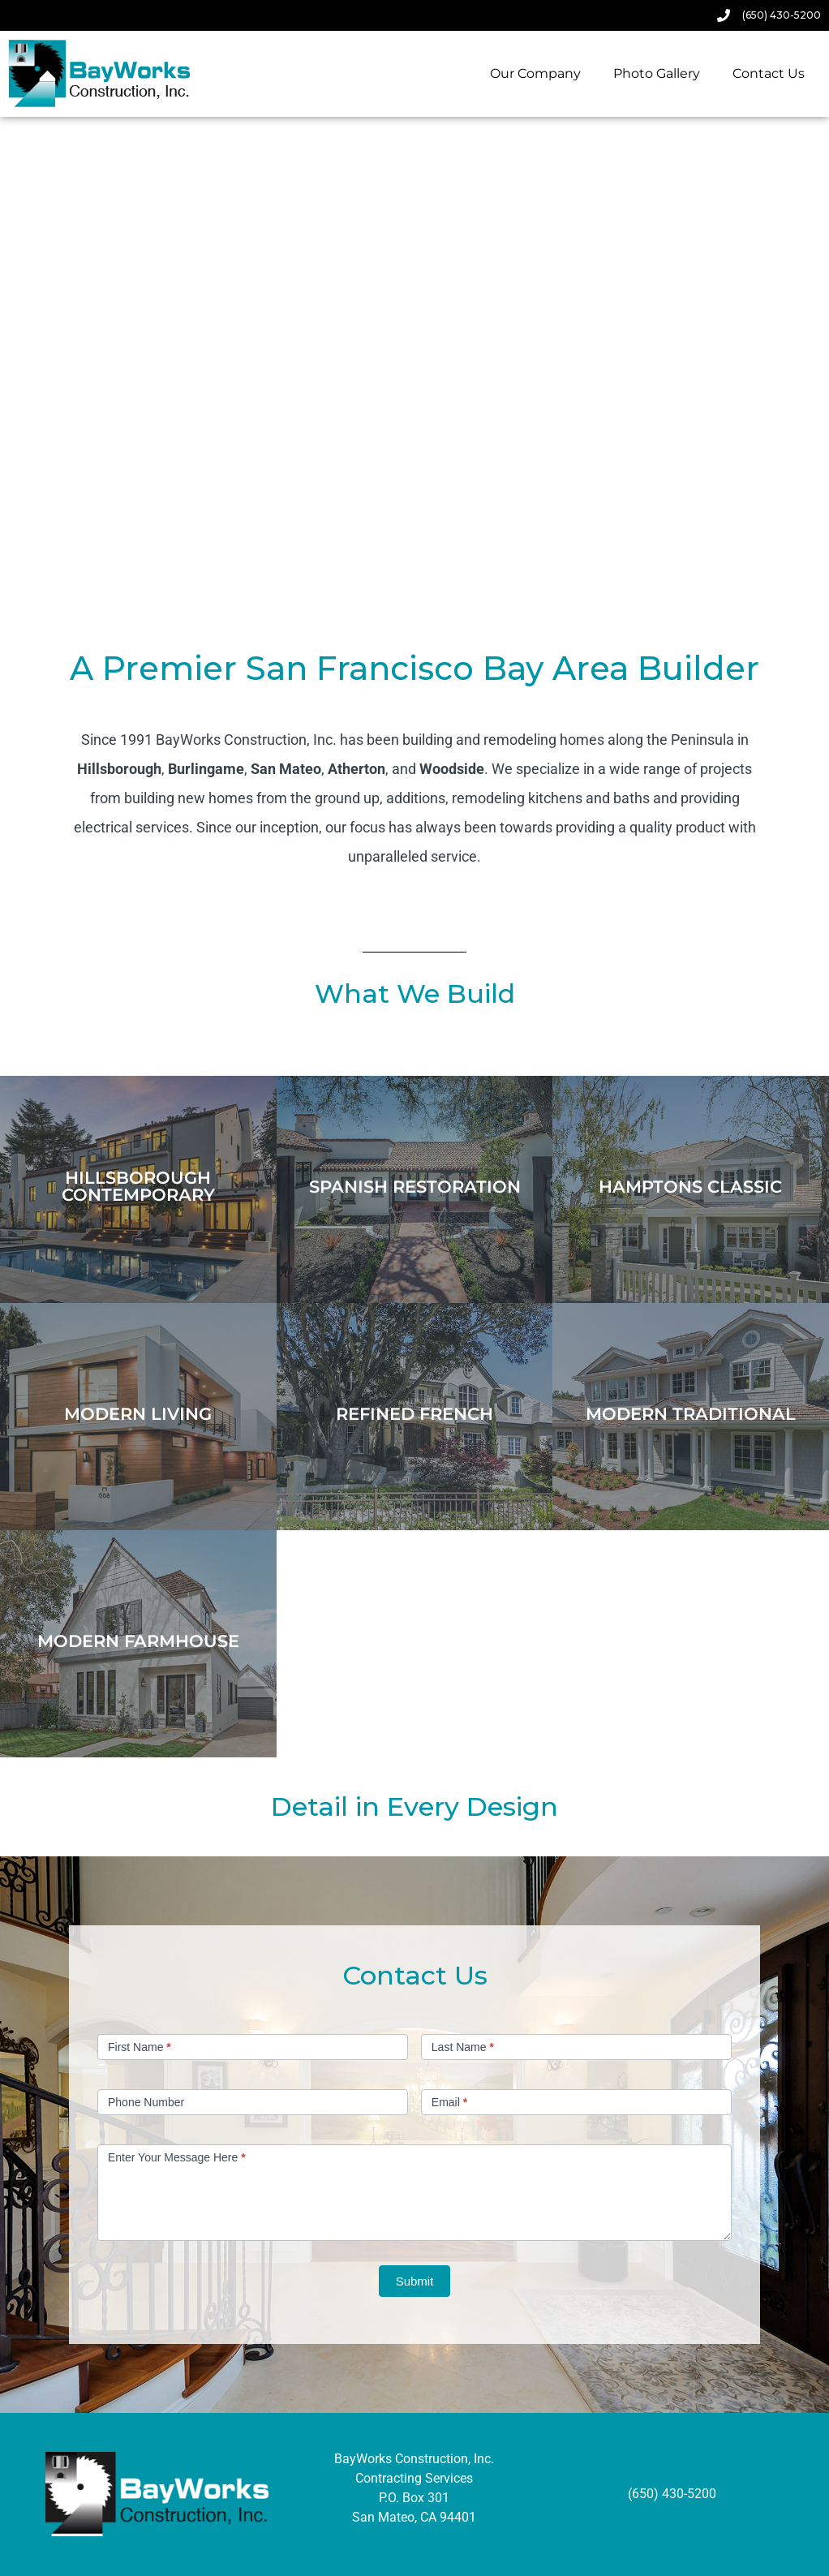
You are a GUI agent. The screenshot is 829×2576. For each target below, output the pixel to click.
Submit (415, 2281)
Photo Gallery (656, 73)
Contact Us (768, 73)
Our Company (535, 73)
